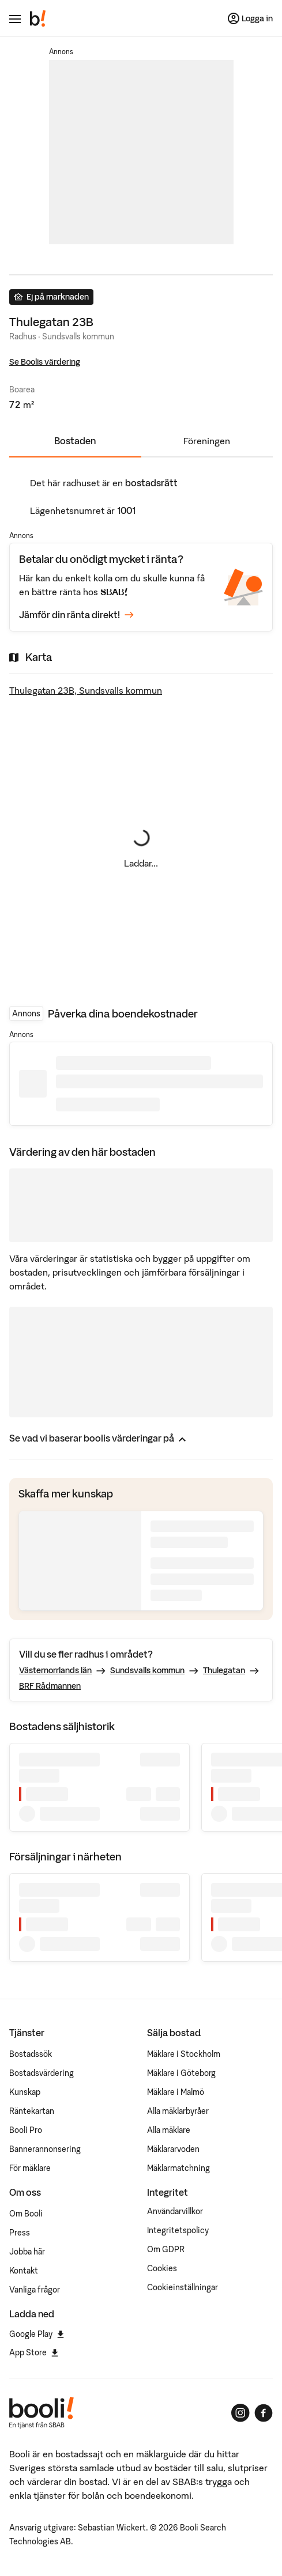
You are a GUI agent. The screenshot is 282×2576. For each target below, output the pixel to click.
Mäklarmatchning (178, 2168)
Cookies (162, 2268)
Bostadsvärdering (41, 2073)
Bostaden (75, 441)
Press (19, 2232)
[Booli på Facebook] (263, 2413)
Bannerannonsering (45, 2149)
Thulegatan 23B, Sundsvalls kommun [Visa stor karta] (85, 690)
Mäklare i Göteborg (181, 2073)
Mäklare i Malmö (175, 2092)
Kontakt (23, 2270)
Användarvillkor (175, 2211)
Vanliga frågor (34, 2289)
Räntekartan (31, 2111)
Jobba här (27, 2251)
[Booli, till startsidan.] (38, 18)
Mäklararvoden (173, 2149)
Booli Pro (25, 2130)
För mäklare (30, 2168)
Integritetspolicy (178, 2230)
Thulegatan (224, 1670)
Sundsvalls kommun (147, 1670)
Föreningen (206, 441)
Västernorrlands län (55, 1670)
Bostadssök (30, 2054)
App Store (33, 2352)
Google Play (36, 2334)
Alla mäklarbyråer (178, 2111)
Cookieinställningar (182, 2287)
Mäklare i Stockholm (183, 2054)
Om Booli (26, 2213)
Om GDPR (166, 2249)
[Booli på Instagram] (240, 2413)
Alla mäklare (168, 2130)
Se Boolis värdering (44, 362)
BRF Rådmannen (50, 1686)
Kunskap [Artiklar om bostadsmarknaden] (24, 2092)
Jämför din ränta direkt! (76, 615)
